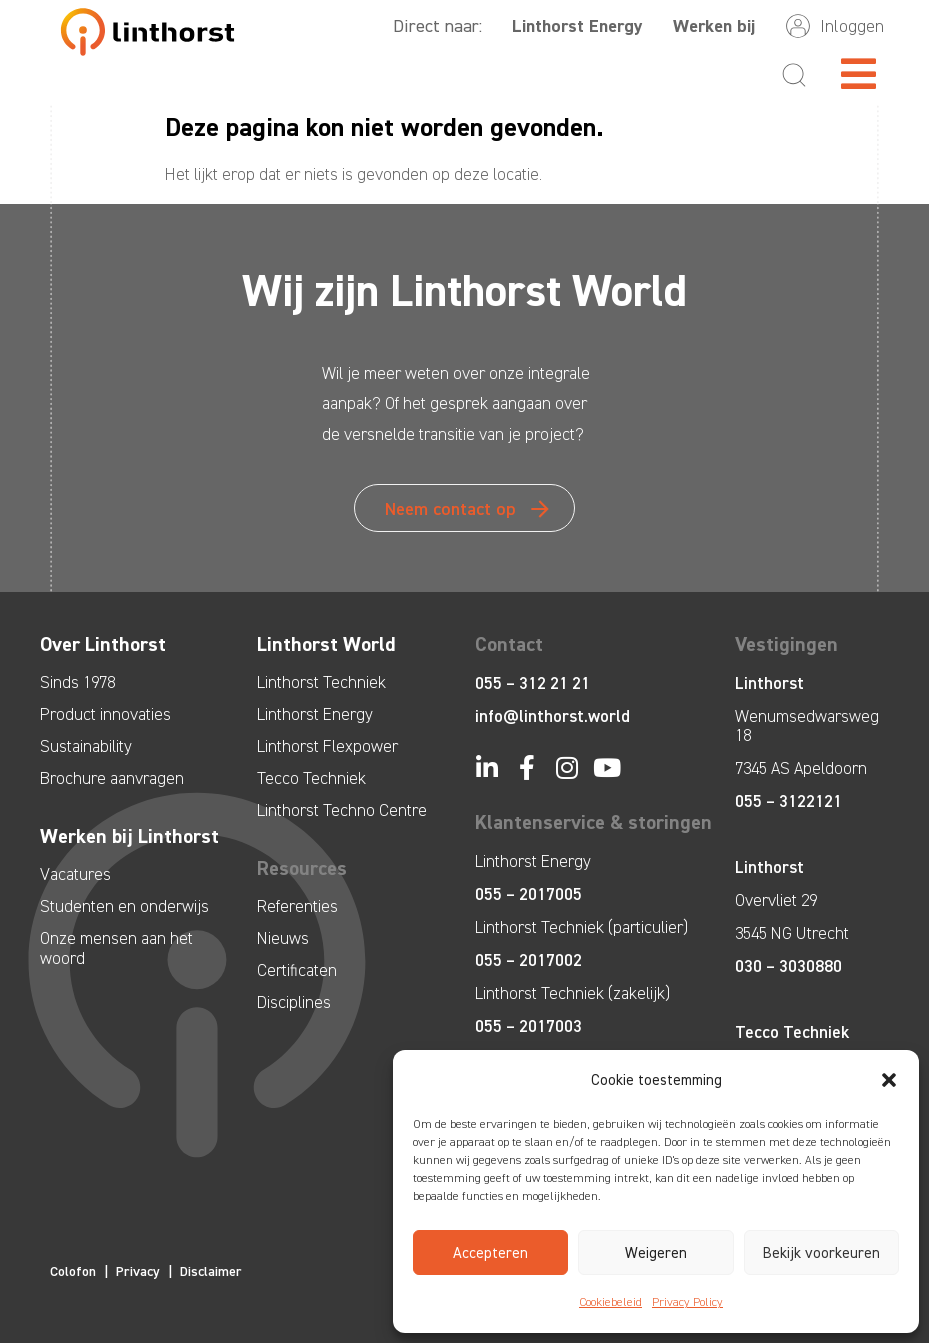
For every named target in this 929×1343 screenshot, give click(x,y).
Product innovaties (105, 714)
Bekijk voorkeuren (821, 1253)
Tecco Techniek (311, 778)
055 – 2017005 (528, 894)
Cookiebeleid (610, 1302)
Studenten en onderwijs (124, 906)
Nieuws (283, 938)
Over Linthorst (103, 644)
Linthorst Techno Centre (342, 810)
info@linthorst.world (552, 716)
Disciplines (294, 1002)
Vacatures (75, 874)
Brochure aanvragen (112, 778)
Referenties (297, 906)
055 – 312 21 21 (532, 683)
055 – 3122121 (788, 801)
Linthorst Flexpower (327, 746)
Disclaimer (211, 1271)
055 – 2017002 (528, 960)
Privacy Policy (687, 1302)
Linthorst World (326, 644)
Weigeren (656, 1253)
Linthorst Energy (577, 26)
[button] (889, 1080)
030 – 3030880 (788, 966)
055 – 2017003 (528, 1026)
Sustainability (86, 746)
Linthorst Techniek (321, 682)
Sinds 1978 (77, 682)
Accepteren (490, 1253)
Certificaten (297, 970)
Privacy (138, 1271)
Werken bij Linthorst (129, 836)
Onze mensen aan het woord (116, 948)
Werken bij (714, 26)
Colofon (73, 1271)
